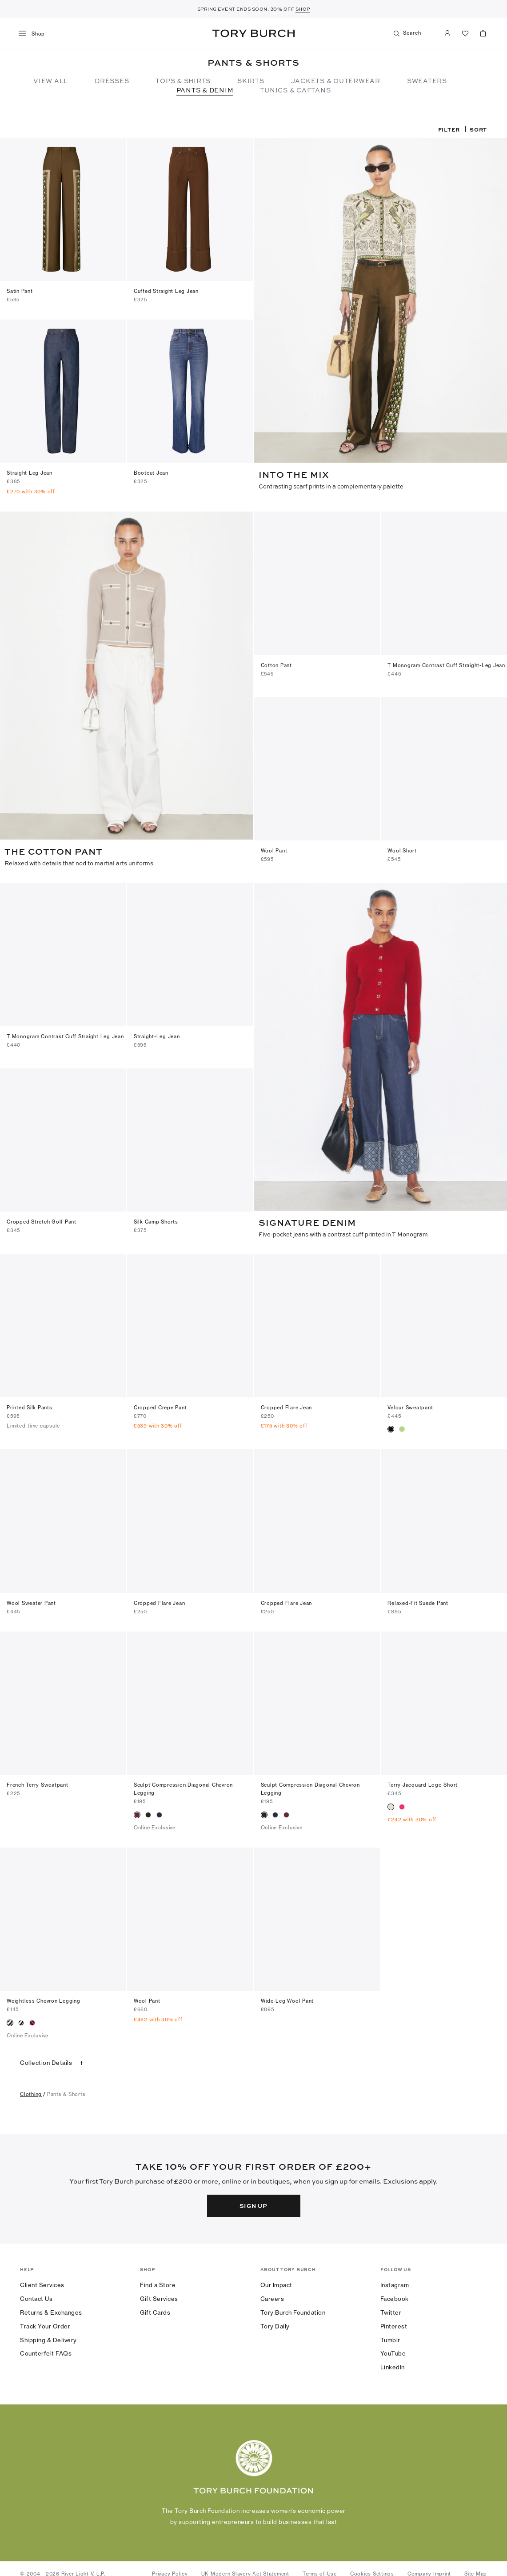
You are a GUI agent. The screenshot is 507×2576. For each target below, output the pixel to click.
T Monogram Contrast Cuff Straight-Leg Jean (446, 665)
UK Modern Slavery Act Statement (245, 2571)
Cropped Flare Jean (286, 1404)
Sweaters (427, 80)
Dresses (112, 80)
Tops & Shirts (183, 80)
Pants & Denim (205, 89)
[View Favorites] (465, 33)
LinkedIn (392, 2364)
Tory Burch (253, 33)
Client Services (42, 2281)
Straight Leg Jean (29, 473)
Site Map (475, 2571)
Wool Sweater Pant (31, 1599)
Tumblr (390, 2336)
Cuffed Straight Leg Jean (166, 291)
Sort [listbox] (478, 129)
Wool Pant (274, 850)
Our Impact (276, 2281)
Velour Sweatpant (410, 1404)
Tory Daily (275, 2322)
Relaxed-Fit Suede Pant (417, 1599)
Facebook (394, 2295)
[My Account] (447, 33)
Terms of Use (320, 2571)
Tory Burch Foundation (293, 2308)
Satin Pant (20, 291)
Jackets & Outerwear (335, 80)
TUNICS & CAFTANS (295, 89)
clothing (31, 2091)
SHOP (302, 9)
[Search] (413, 33)
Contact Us (36, 2295)
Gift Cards (155, 2308)
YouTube (393, 2350)
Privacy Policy (170, 2571)
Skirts (250, 80)
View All (50, 80)
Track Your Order (45, 2322)
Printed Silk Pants (29, 1404)
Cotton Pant (276, 665)
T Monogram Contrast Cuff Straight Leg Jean (65, 1035)
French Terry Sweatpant (37, 1782)
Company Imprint (429, 2571)
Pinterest (393, 2322)
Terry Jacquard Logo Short (422, 1782)
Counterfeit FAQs (46, 2350)
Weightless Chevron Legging (43, 1998)
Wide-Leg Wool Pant (287, 1998)
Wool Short (402, 850)
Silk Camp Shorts (156, 1219)
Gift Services (159, 2295)
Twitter (391, 2308)
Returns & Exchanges (51, 2308)
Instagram (394, 2281)
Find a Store (158, 2281)
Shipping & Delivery (48, 2336)
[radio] (390, 1426)
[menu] (35, 33)
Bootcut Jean (151, 473)
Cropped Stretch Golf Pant (41, 1219)
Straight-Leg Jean (157, 1035)
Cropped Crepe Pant (160, 1404)
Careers (272, 2295)
